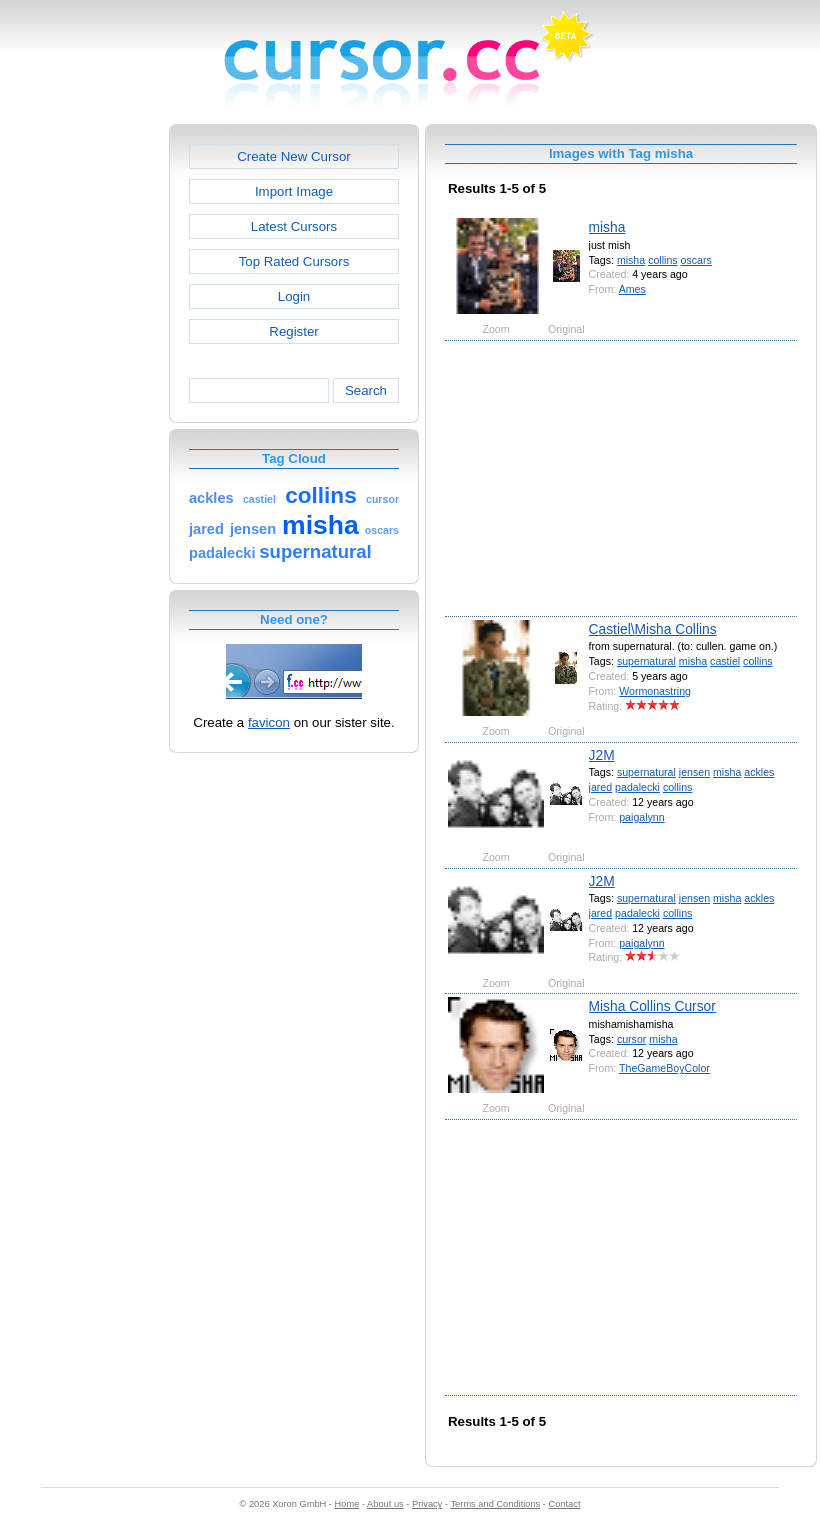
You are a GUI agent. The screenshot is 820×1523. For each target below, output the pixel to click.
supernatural (646, 661)
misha (607, 227)
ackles (759, 772)
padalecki (637, 787)
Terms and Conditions (495, 1504)
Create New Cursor (294, 156)
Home (347, 1504)
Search (366, 390)
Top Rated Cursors (294, 261)
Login (294, 296)
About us (385, 1504)
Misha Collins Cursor (652, 1006)
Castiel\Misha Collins (653, 629)
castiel (725, 661)
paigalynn (641, 817)
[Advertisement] (83, 424)
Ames (632, 289)
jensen (694, 772)
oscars (696, 260)
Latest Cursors (294, 226)
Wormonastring (655, 691)
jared (601, 787)
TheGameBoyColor (664, 1068)
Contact (565, 1504)
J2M (602, 755)
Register (293, 331)
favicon (269, 722)
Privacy (427, 1504)
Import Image (294, 191)
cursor (631, 1039)
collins (662, 260)
